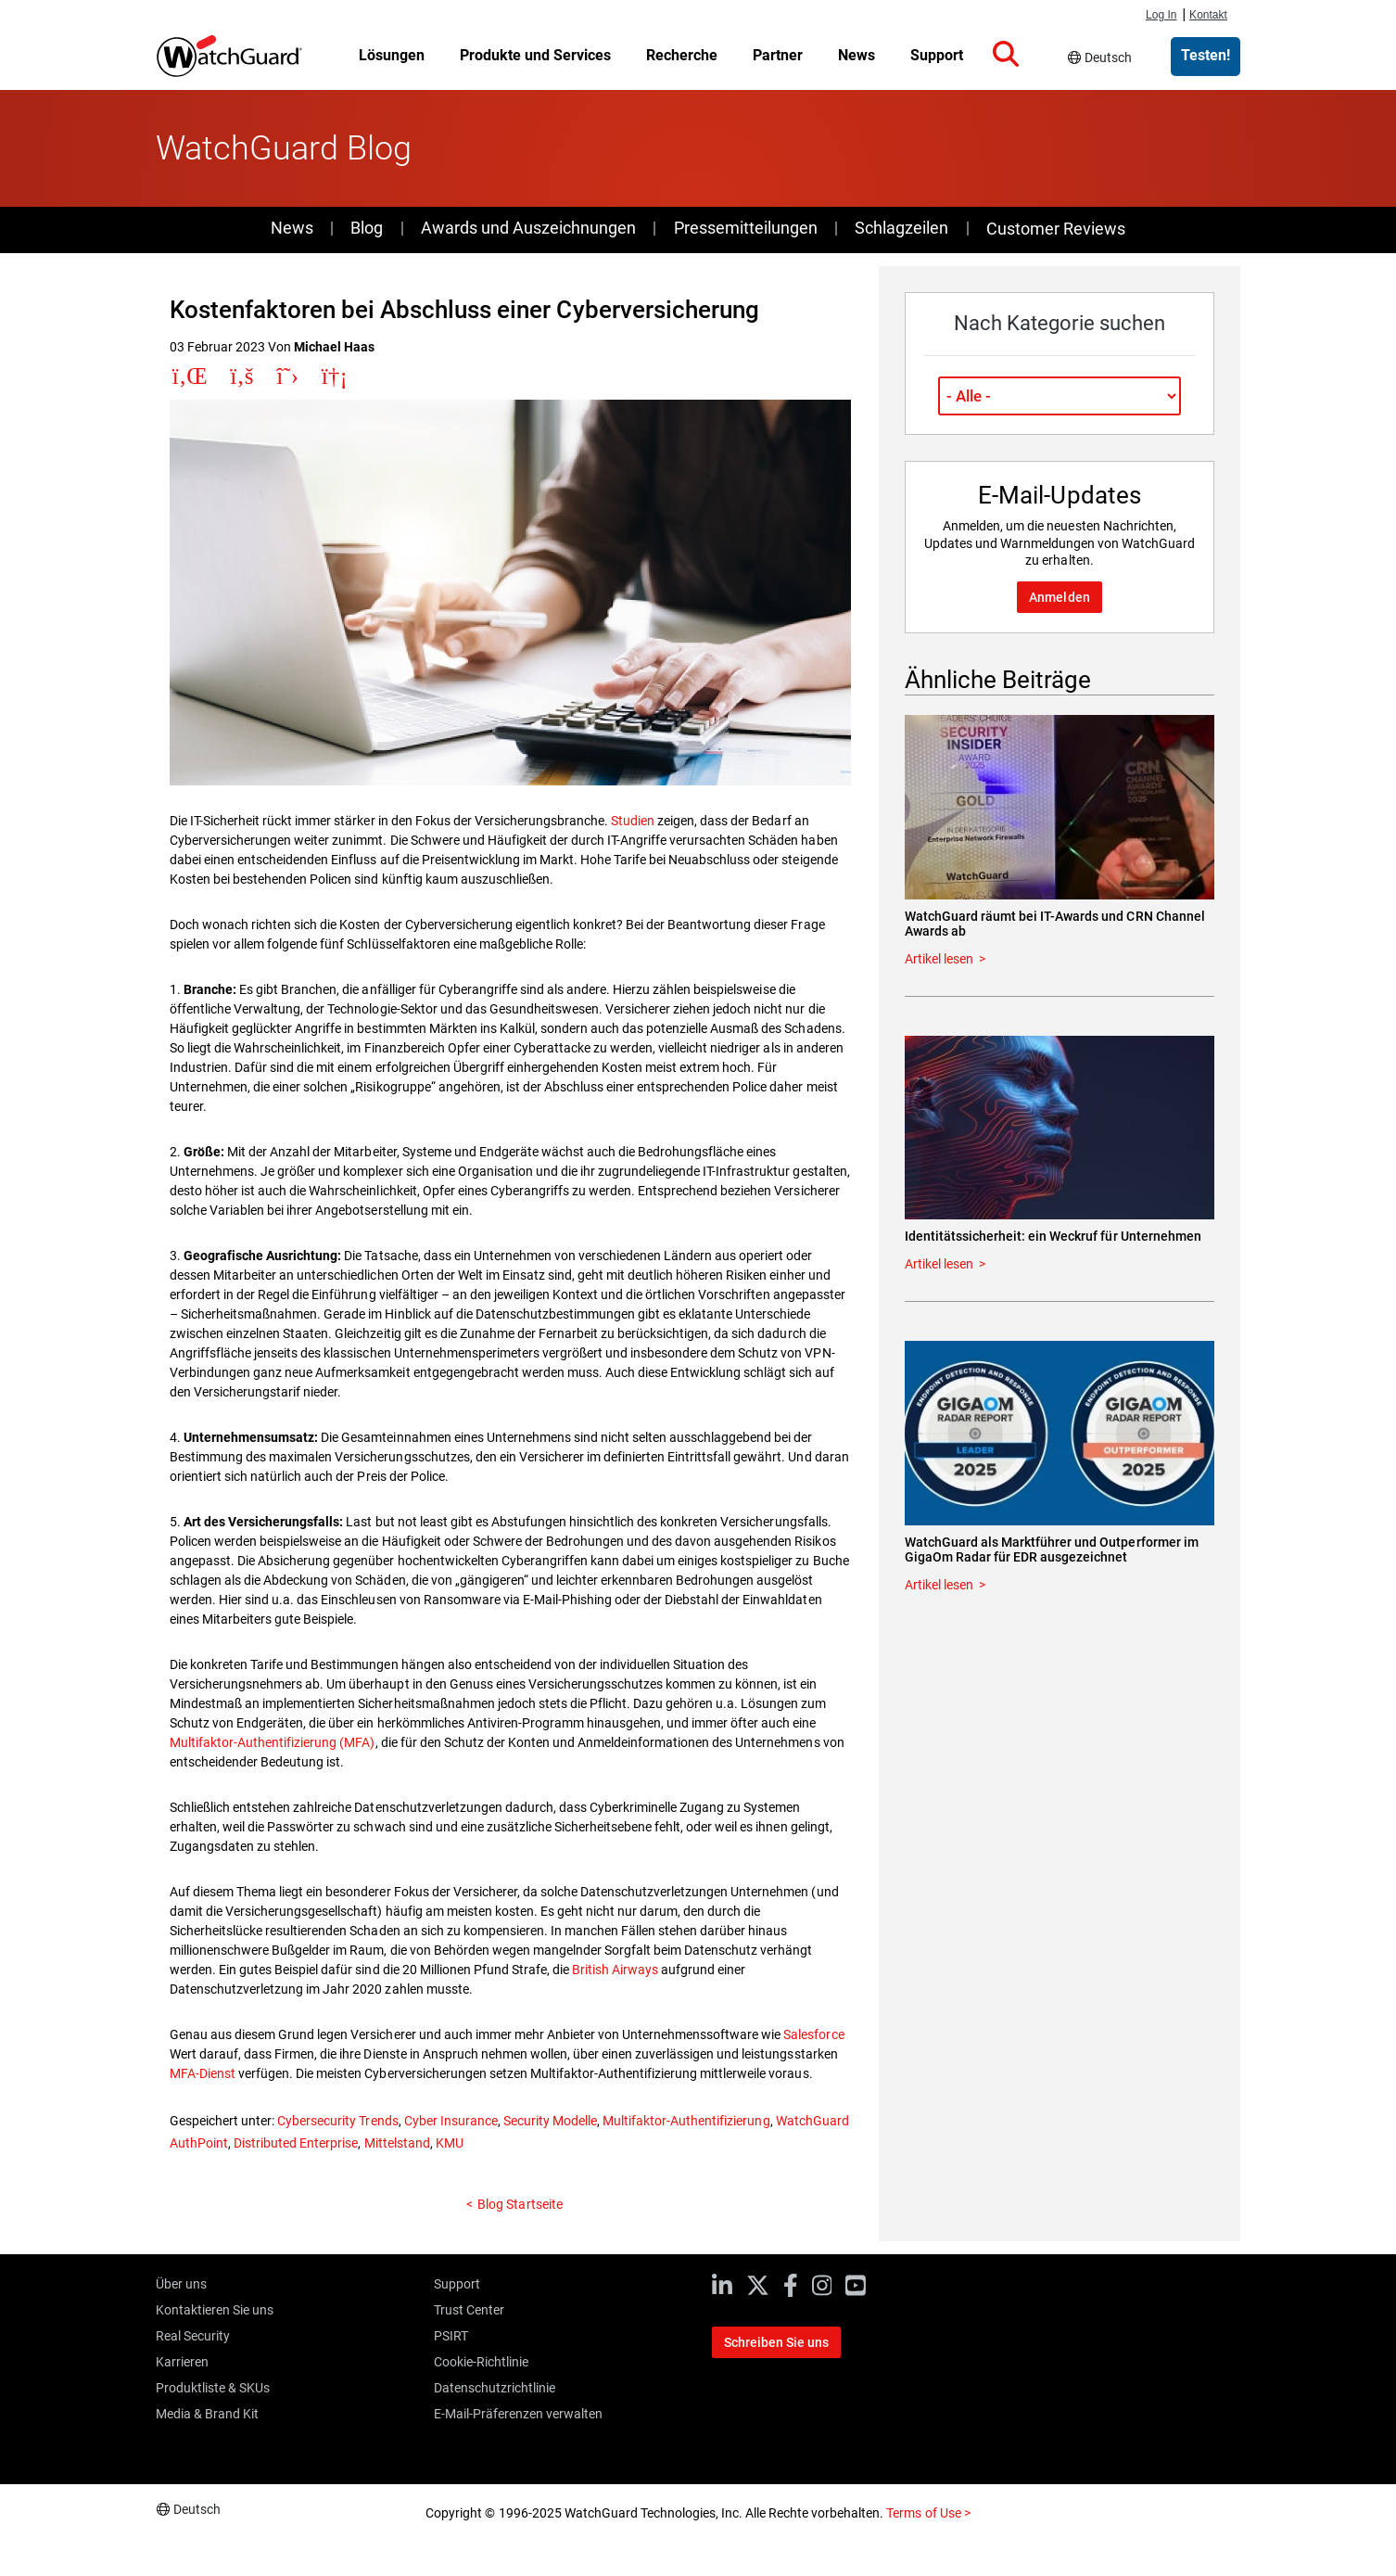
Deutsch (1108, 57)
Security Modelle (550, 2120)
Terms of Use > (928, 2513)
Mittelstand (397, 2143)
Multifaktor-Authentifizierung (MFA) (272, 1742)
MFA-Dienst (202, 2073)
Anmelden (1059, 597)
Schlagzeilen (901, 227)
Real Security (193, 2335)
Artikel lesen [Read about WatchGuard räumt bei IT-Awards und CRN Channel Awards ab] (939, 958)
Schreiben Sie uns (776, 2342)
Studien (632, 820)
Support (457, 2283)
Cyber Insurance (451, 2120)
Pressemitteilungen (746, 227)
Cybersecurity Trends (337, 2120)
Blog (366, 227)
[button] (1006, 54)
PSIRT (451, 2335)
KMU (449, 2143)
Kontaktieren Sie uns (214, 2309)
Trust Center (469, 2309)
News (292, 227)
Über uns (181, 2283)
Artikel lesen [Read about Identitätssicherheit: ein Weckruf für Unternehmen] (939, 1263)
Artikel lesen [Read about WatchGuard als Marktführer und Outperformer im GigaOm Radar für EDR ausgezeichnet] (939, 1584)
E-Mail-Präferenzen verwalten (518, 2413)
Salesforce (813, 2034)
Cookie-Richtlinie (481, 2361)
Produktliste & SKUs (213, 2387)
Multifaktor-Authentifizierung (686, 2120)
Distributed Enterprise (296, 2143)
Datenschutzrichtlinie (494, 2387)
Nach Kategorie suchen (1059, 323)
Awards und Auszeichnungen (528, 227)
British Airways (615, 1969)
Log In (1161, 14)
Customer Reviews (1055, 228)
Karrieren (182, 2361)
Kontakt (1208, 14)
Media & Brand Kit (207, 2413)
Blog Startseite (519, 2204)
